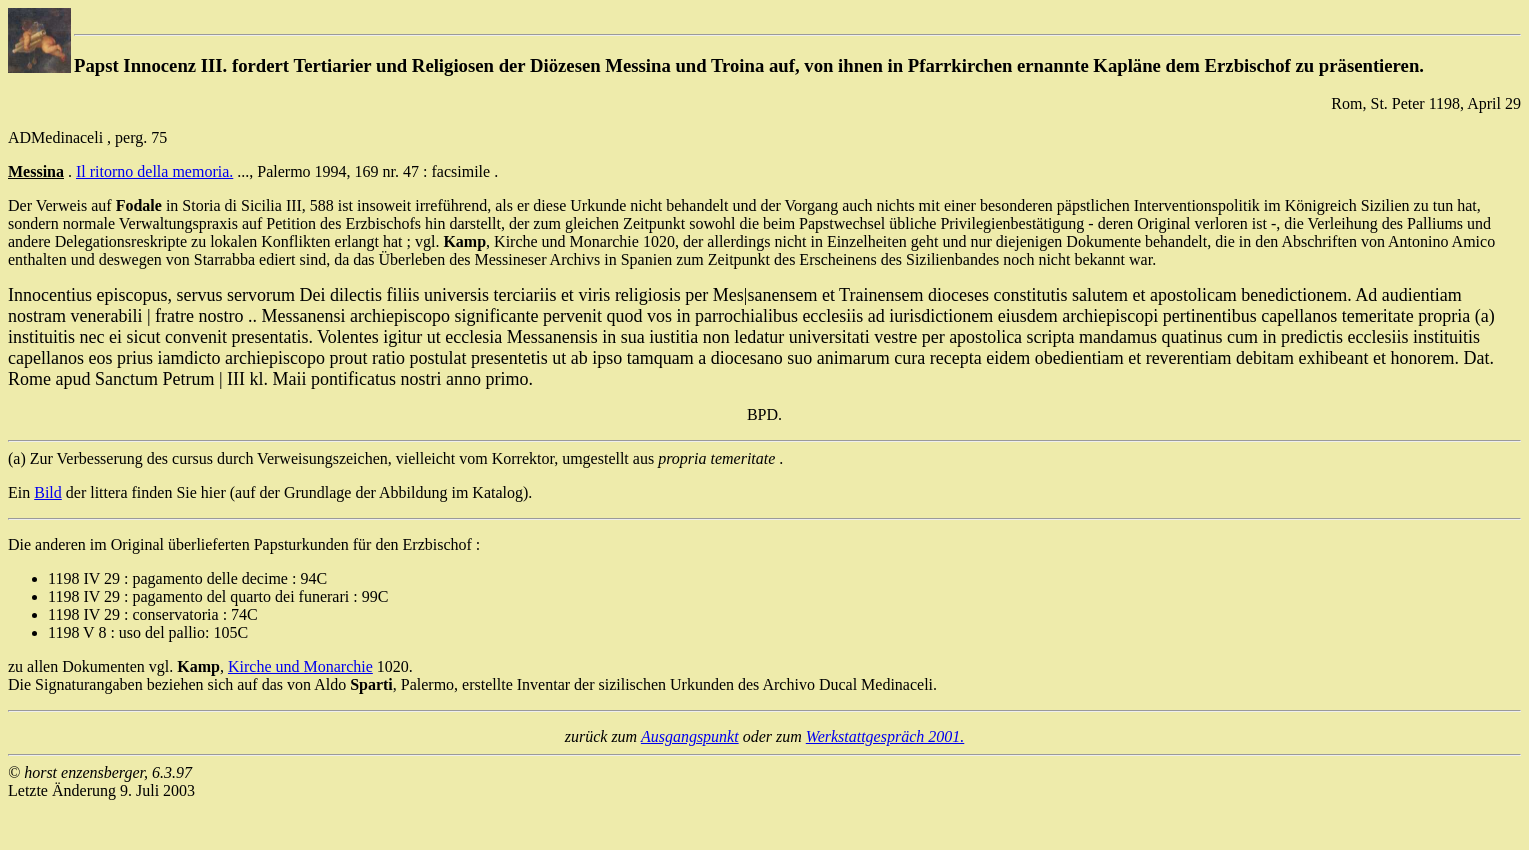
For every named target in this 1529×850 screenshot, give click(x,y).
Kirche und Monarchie (300, 666)
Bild (48, 492)
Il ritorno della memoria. (154, 171)
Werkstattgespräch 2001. (885, 736)
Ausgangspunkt (690, 736)
